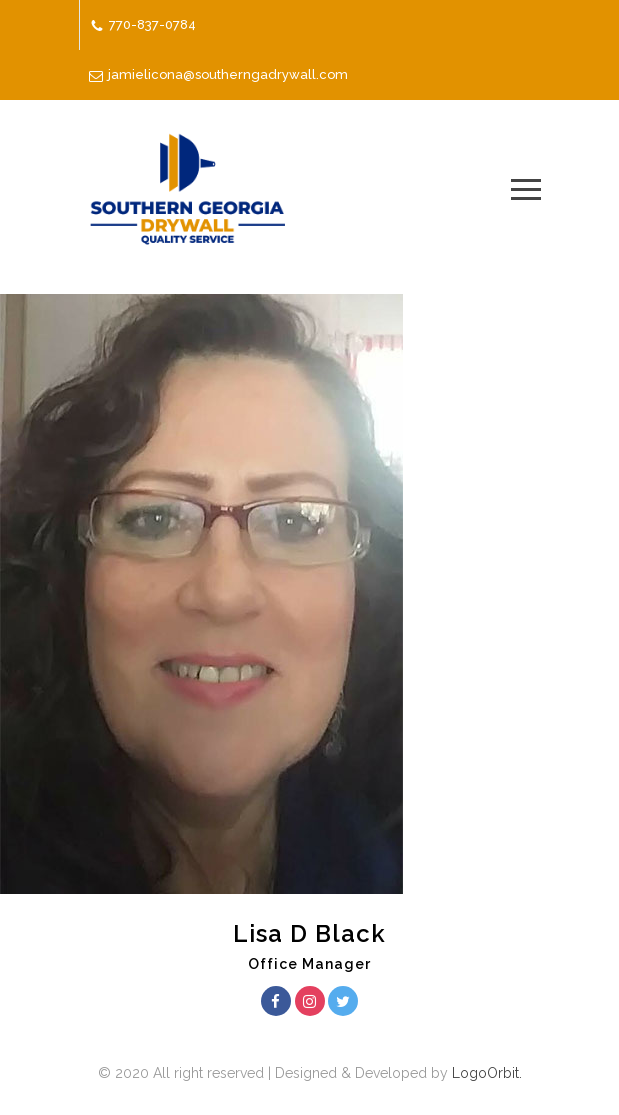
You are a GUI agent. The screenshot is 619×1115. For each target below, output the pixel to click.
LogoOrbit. (485, 1073)
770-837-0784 (152, 24)
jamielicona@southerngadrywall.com (228, 74)
